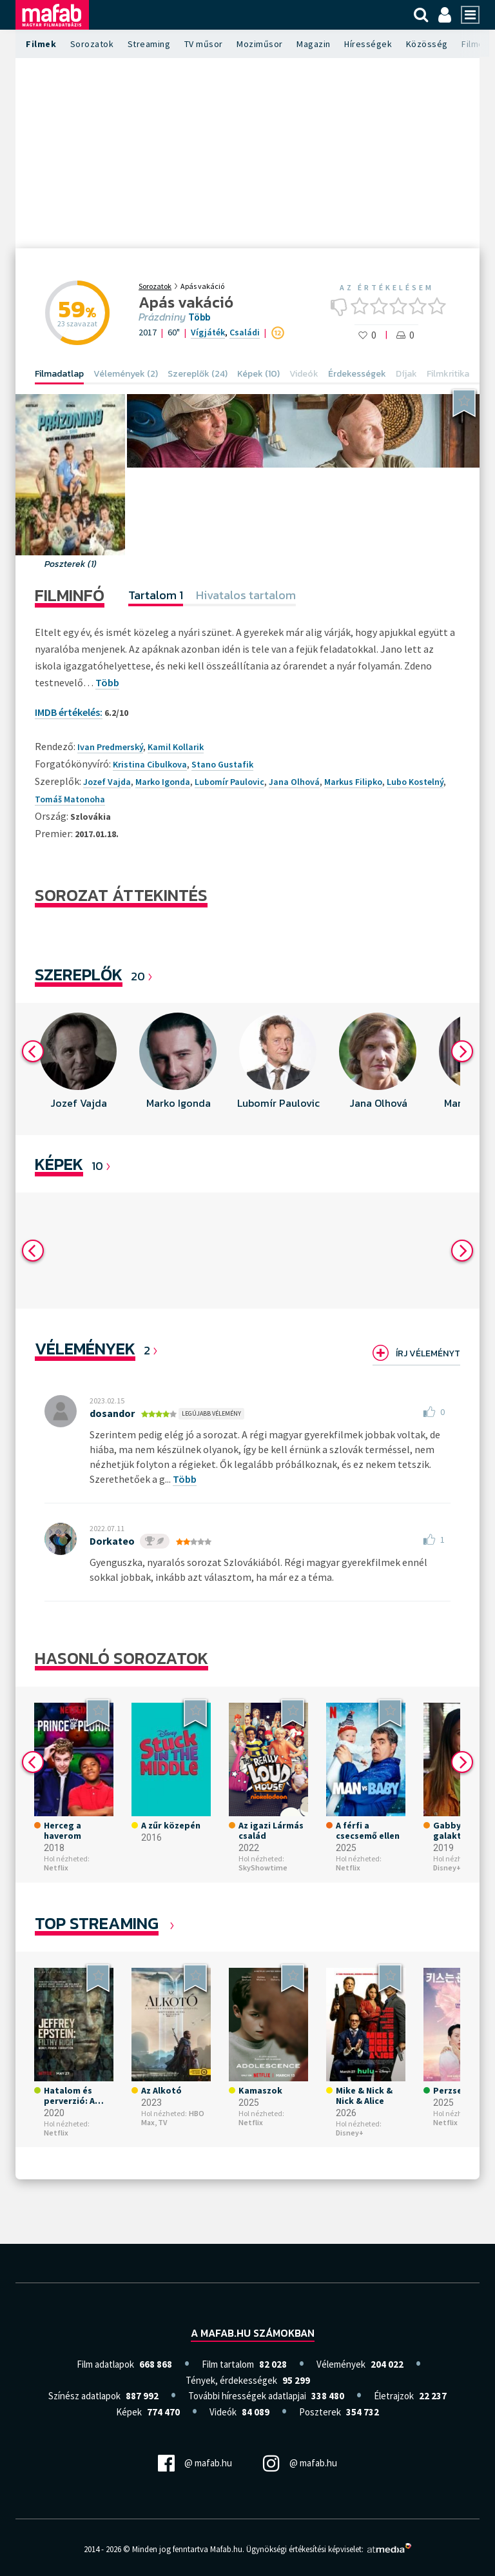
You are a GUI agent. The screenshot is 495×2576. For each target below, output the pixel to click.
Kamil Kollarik (176, 747)
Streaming (149, 44)
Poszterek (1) (70, 564)
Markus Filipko (353, 782)
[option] (78, 1069)
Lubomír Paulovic (229, 782)
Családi (244, 332)
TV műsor (203, 44)
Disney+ (447, 1867)
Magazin (313, 44)
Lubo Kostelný (415, 782)
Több (199, 317)
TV (162, 2122)
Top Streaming (97, 1923)
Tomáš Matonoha (70, 799)
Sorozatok (92, 44)
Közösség (427, 44)
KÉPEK (59, 1163)
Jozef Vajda (107, 782)
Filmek (41, 44)
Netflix (56, 1867)
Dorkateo (112, 1540)
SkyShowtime (262, 1867)
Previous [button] (33, 1051)
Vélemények (85, 1348)
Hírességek (368, 44)
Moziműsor (260, 44)
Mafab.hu (226, 2549)
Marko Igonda (162, 782)
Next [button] (462, 1051)
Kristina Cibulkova (150, 764)
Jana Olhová (294, 782)
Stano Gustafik (222, 764)
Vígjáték (208, 332)
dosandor (112, 1413)
